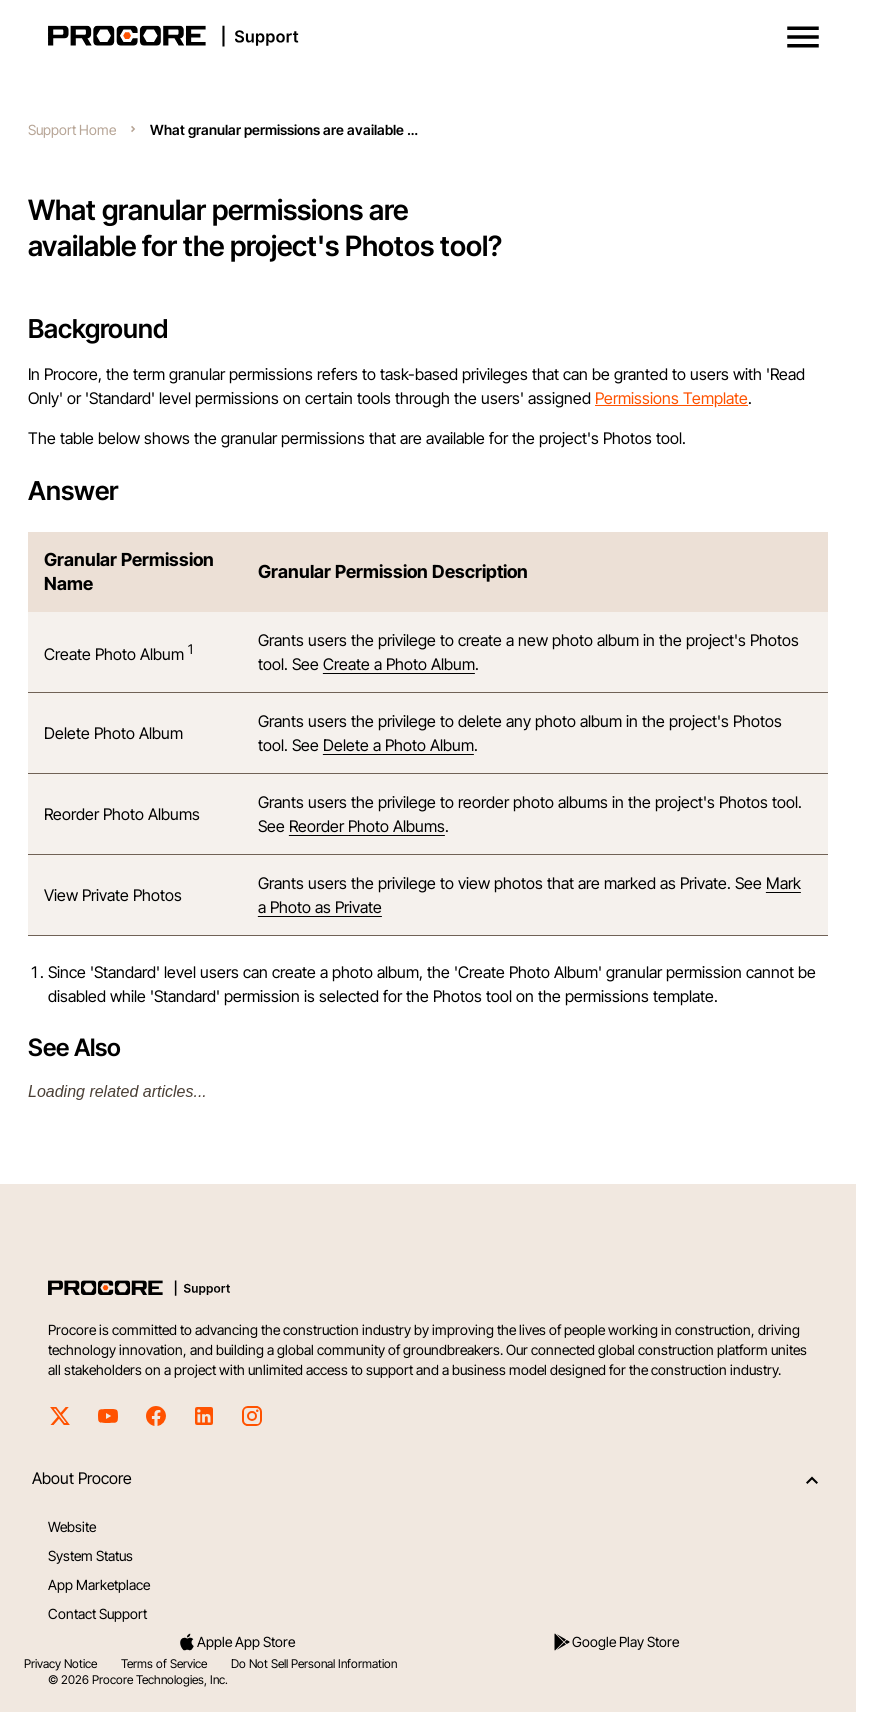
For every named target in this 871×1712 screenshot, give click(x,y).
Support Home (72, 129)
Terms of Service (164, 1663)
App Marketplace (99, 1584)
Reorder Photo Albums (367, 826)
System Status (90, 1555)
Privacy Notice (60, 1663)
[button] (803, 37)
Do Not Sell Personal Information (314, 1663)
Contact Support (97, 1613)
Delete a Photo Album (398, 745)
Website (72, 1526)
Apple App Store (236, 1642)
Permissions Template (671, 398)
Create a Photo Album (399, 664)
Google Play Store (615, 1642)
